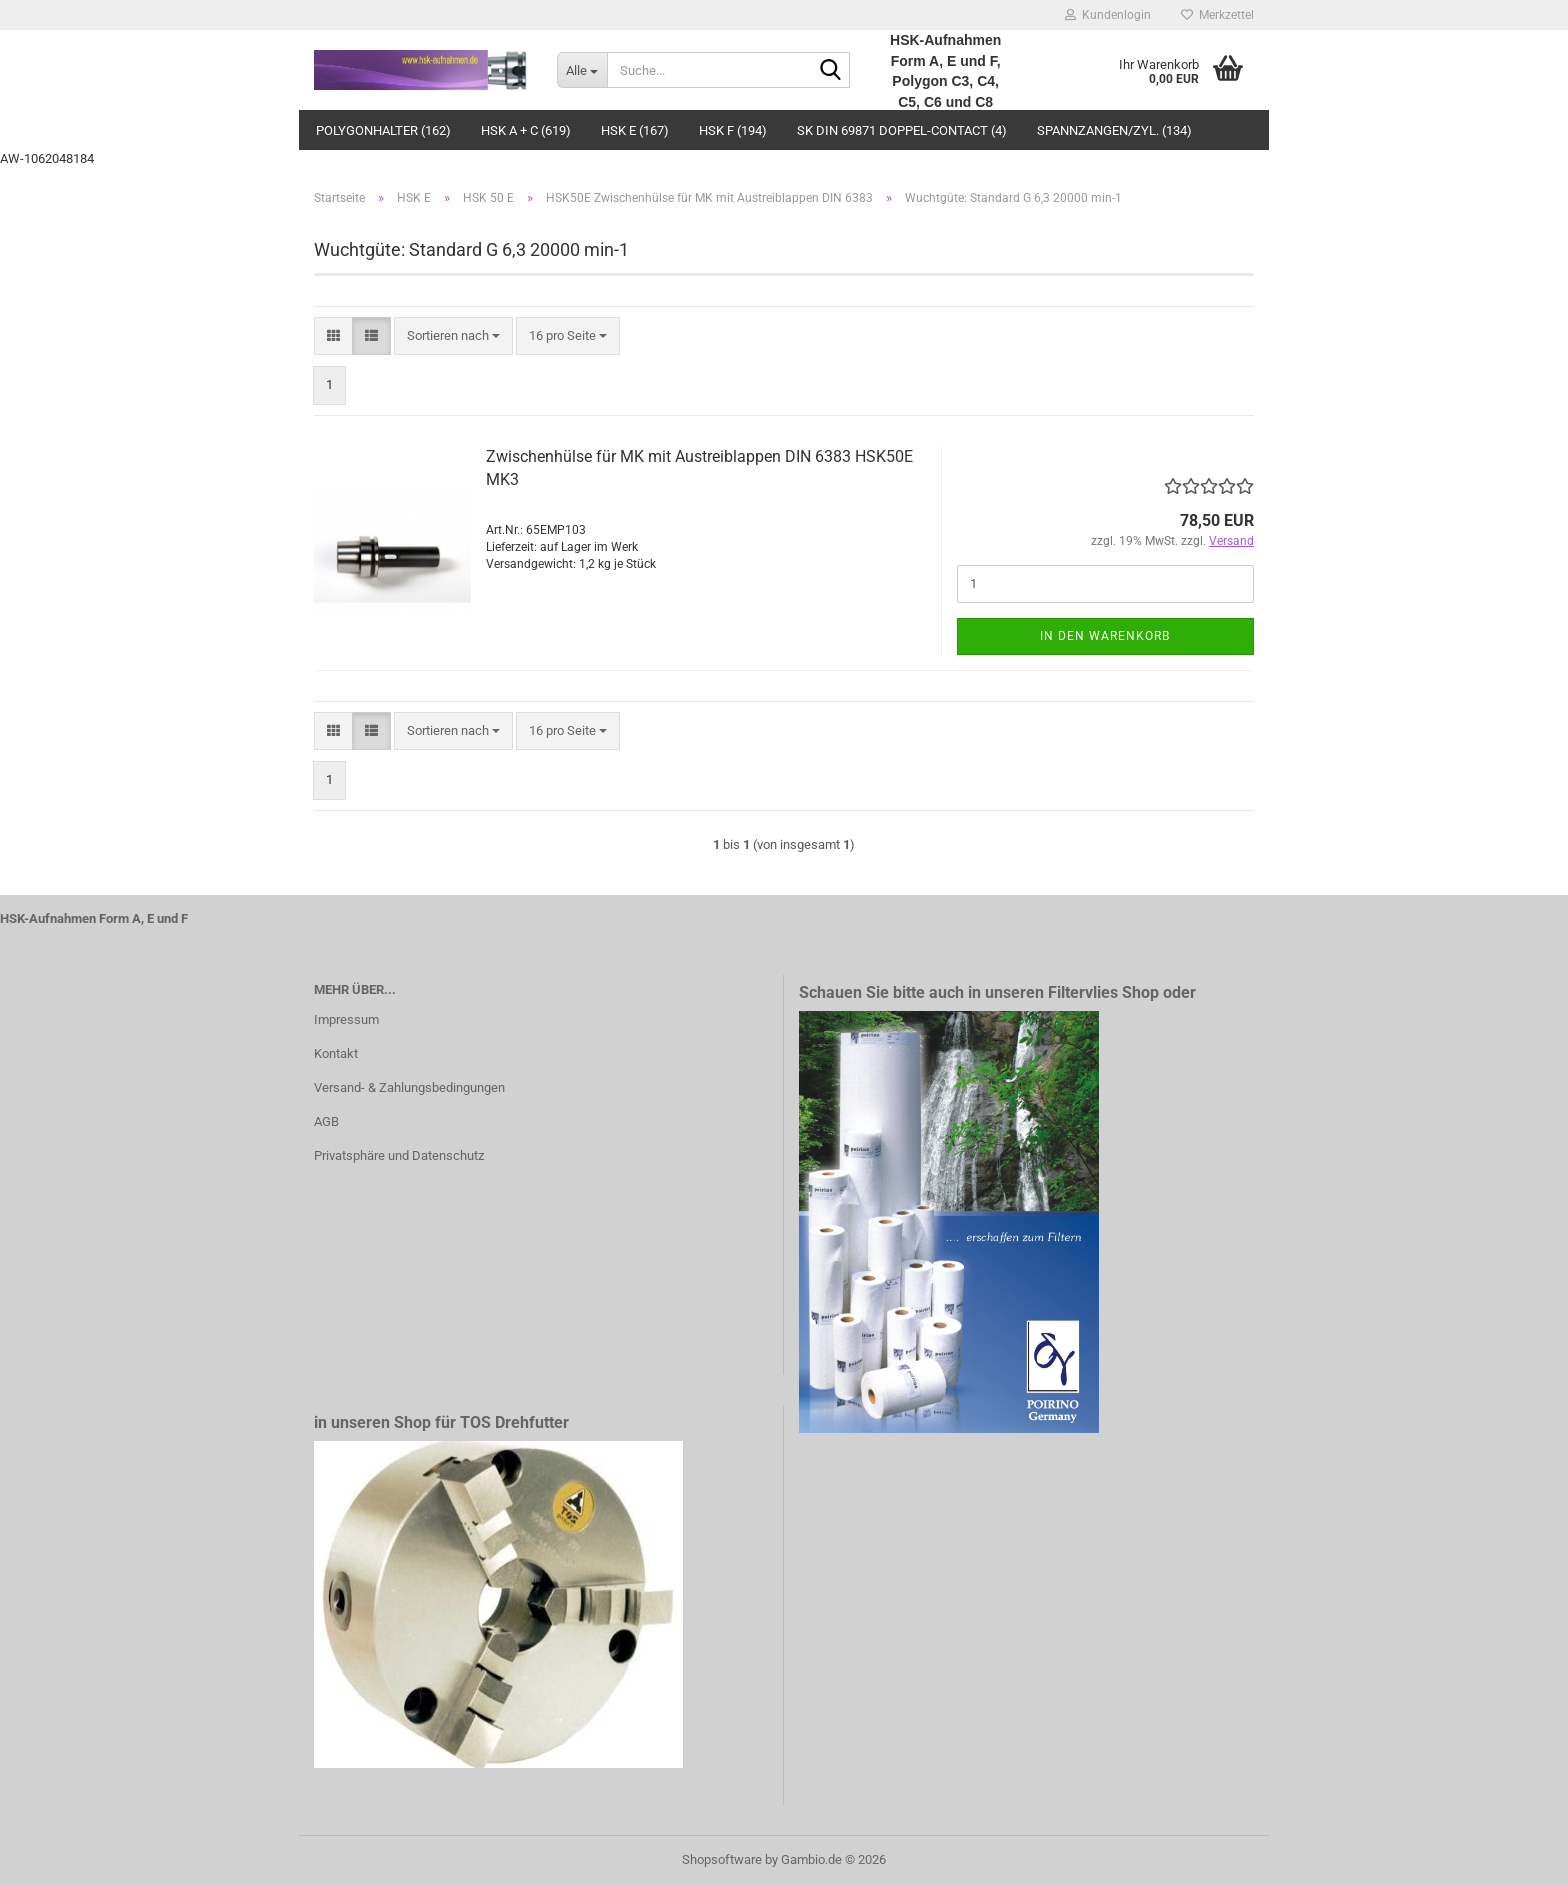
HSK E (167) (635, 130)
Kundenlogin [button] (1108, 15)
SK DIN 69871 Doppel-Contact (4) (902, 130)
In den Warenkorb (1105, 636)
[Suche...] (582, 70)
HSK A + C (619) (526, 130)
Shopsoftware (722, 1859)
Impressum (346, 1019)
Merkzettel (1217, 15)
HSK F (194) (733, 130)
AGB (326, 1121)
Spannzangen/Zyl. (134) (1114, 130)
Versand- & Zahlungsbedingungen (409, 1087)
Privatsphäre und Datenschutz (399, 1155)
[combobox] (453, 336)
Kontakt (336, 1053)
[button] (333, 336)
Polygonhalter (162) (383, 130)
